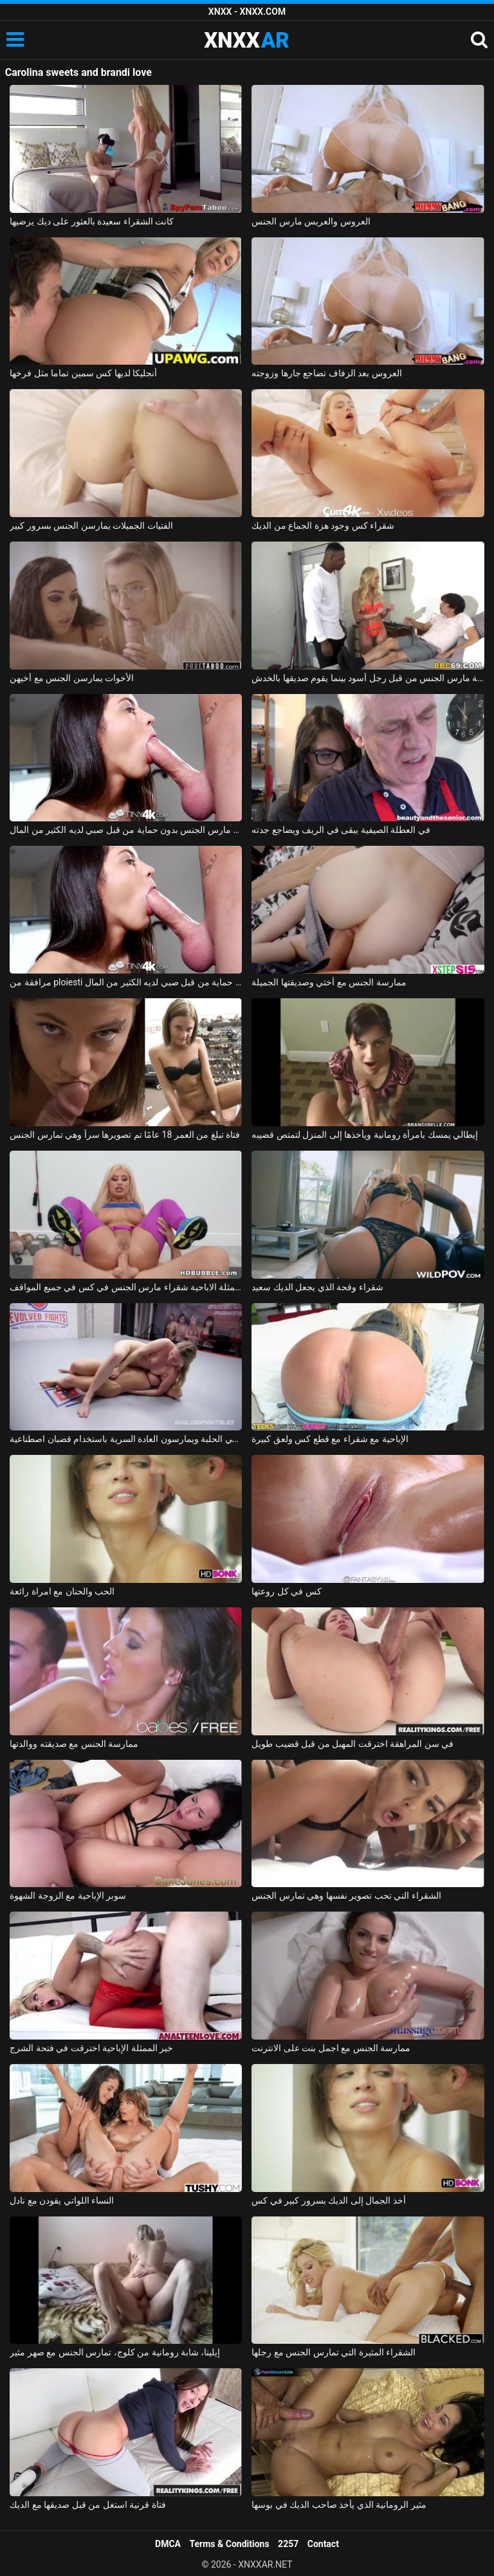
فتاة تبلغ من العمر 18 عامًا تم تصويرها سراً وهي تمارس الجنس (125, 1134)
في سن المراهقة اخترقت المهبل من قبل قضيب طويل (352, 1744)
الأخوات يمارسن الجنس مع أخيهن (72, 678)
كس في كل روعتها (286, 1591)
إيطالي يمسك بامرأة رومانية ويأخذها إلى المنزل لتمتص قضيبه (365, 1134)
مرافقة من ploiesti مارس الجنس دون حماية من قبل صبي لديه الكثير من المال (126, 982)
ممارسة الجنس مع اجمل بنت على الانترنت (331, 2048)
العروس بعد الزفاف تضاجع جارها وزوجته (326, 373)
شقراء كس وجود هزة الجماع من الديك (323, 525)
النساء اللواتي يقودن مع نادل (62, 2200)
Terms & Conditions (230, 2544)
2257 (288, 2544)
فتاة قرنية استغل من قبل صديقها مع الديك (87, 2504)
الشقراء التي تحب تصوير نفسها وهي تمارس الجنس (346, 1895)
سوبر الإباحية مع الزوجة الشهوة (68, 1895)
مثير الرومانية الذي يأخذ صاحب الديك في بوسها (339, 2504)
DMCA (168, 2544)
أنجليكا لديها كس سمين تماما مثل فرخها (83, 373)
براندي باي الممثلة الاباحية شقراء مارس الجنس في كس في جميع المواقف (126, 1287)
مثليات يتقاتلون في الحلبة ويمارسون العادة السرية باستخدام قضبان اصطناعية (126, 1439)
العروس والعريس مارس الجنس (311, 221)
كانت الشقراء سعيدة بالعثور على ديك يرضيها (92, 221)
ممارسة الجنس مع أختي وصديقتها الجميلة (329, 982)
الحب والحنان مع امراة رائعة (62, 1591)
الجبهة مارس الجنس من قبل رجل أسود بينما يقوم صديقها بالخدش (368, 678)
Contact (323, 2544)
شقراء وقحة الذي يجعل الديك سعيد (317, 1287)
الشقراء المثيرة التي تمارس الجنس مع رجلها (334, 2352)
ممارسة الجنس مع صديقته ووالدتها (74, 1744)
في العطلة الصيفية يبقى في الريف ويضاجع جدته (341, 830)
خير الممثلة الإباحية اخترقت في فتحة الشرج (91, 2048)
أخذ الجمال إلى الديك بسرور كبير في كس (328, 2200)
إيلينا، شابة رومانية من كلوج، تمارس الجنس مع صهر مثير (115, 2352)
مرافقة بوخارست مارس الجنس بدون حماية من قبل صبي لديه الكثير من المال (126, 830)
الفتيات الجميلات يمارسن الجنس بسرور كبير (91, 525)
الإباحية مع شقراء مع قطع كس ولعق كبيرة (330, 1439)
